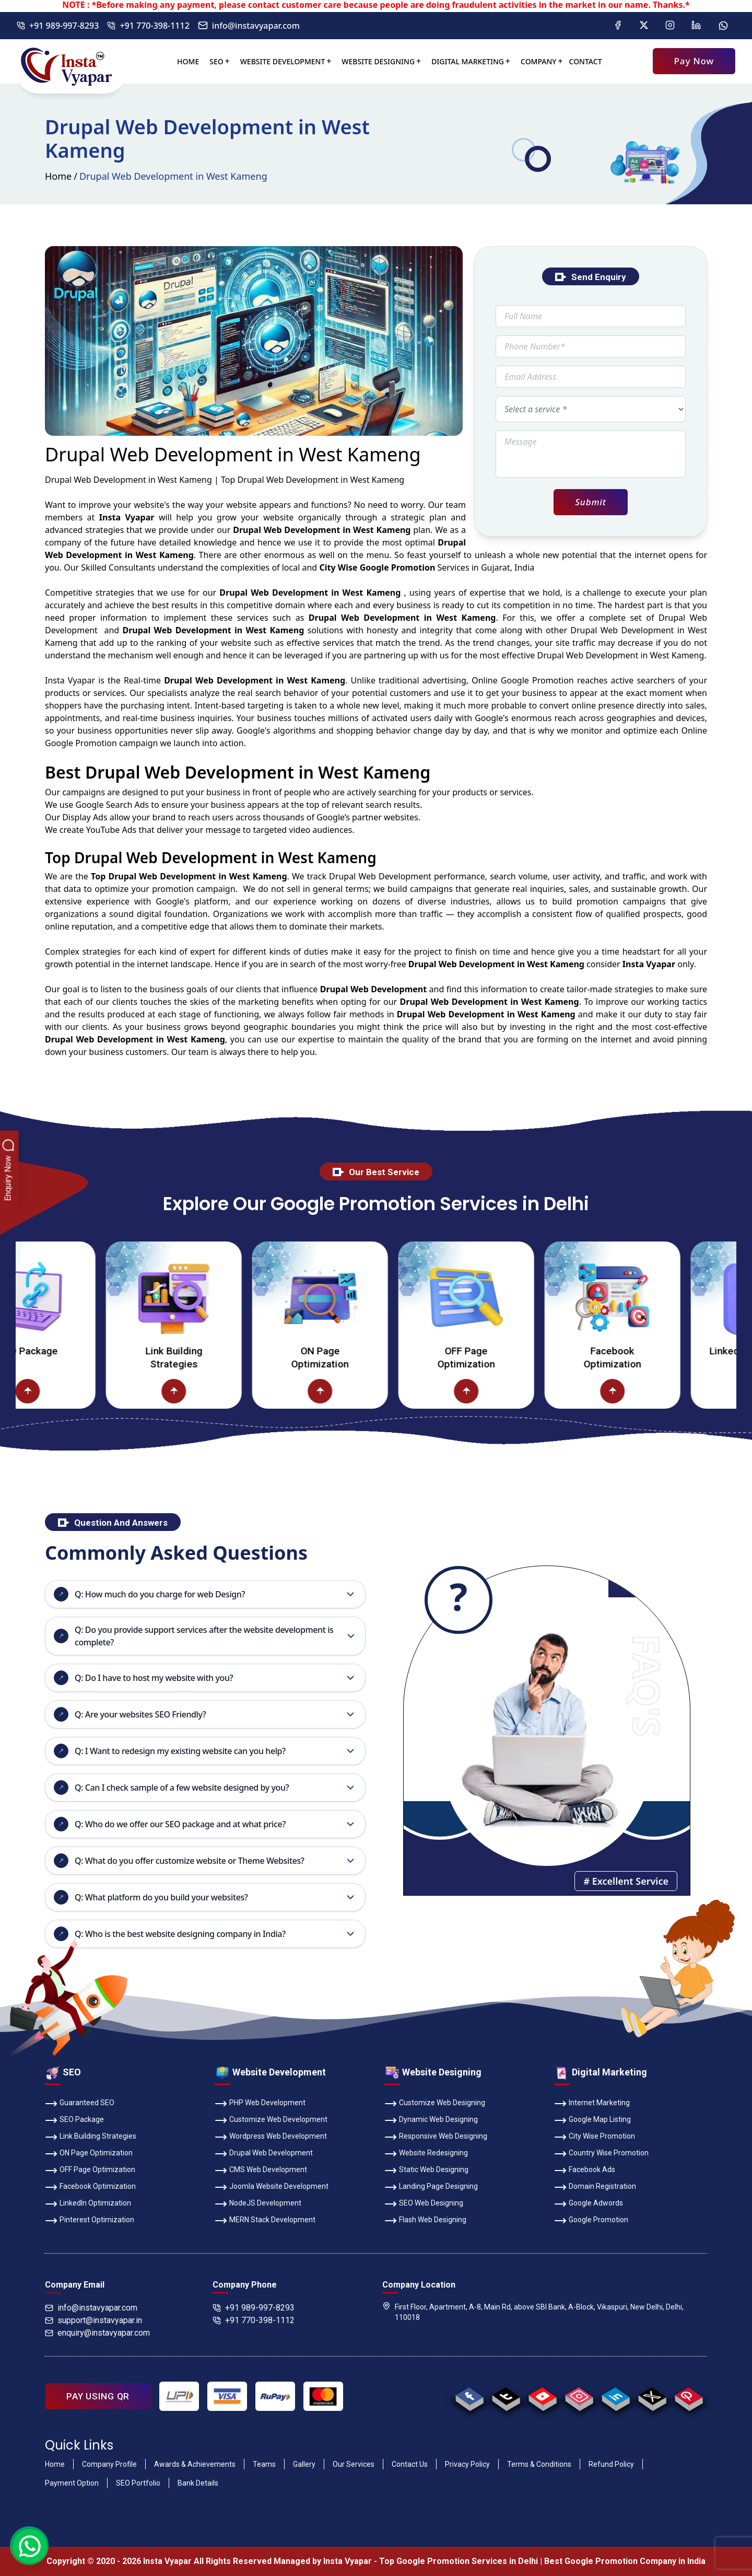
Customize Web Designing (434, 2103)
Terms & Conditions (539, 2464)
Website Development (282, 61)
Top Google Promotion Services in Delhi (458, 2561)
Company (539, 61)
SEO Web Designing (423, 2204)
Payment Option (72, 2483)
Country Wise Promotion (601, 2154)
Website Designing (378, 61)
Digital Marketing (467, 61)
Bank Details (198, 2483)
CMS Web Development (261, 2170)
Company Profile (109, 2464)
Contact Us (410, 2464)
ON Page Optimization (391, 1357)
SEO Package (99, 1351)
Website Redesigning (426, 2154)
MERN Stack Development (265, 2220)
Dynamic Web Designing (431, 2120)
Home (188, 61)
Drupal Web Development (264, 2154)
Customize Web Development (271, 2120)
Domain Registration (595, 2187)
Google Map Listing (592, 2120)
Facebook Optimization (684, 1357)
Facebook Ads (584, 2170)
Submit (590, 502)
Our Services (353, 2464)
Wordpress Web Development (271, 2137)
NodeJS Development (258, 2204)
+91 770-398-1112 (148, 25)
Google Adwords (588, 2204)
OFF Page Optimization (538, 1357)
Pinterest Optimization (89, 2220)
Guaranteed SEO (79, 2103)
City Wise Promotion (594, 2137)
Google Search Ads (112, 804)
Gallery (304, 2464)
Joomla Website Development (271, 2187)
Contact (585, 61)
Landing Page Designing (431, 2187)
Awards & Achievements (195, 2464)
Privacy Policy (467, 2464)
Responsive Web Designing (435, 2137)
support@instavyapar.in (93, 2320)
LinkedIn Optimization (88, 2204)
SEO (216, 61)
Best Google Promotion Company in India (625, 2561)
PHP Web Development (260, 2103)
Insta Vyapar (70, 680)
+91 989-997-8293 (58, 25)
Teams (264, 2464)
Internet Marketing (592, 2103)
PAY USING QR (98, 2396)
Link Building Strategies (245, 1357)
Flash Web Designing (425, 2220)
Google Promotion (537, 680)
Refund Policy (611, 2464)
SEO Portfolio (138, 2483)
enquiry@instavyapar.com (97, 2333)
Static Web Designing (426, 2170)
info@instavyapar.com (249, 25)
